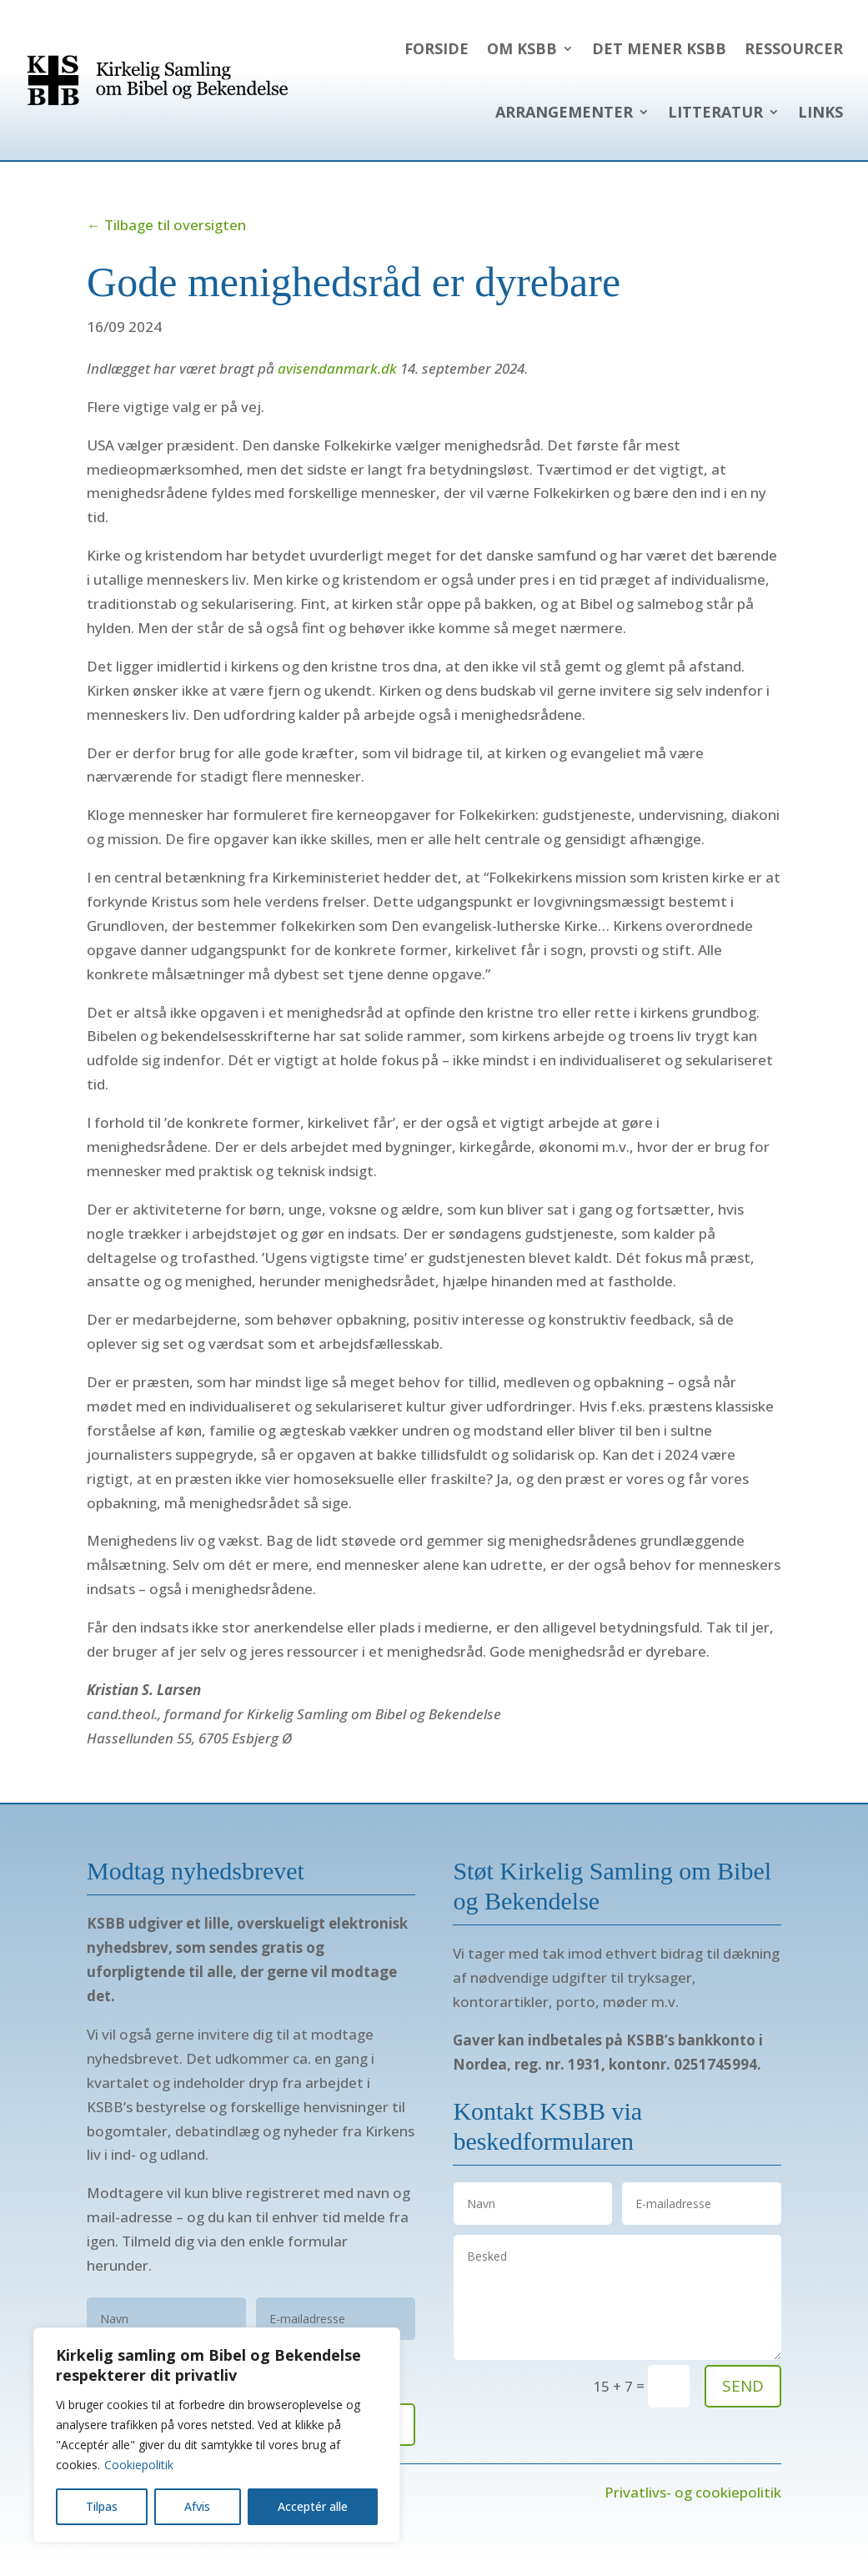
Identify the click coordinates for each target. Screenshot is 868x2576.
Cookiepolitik (138, 2465)
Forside (436, 48)
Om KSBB (522, 48)
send (743, 2386)
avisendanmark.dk (337, 368)
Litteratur (715, 112)
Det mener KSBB (659, 48)
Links (820, 112)
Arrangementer (564, 112)
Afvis (197, 2506)
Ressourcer (794, 48)
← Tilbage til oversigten (166, 224)
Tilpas (102, 2506)
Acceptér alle (313, 2506)
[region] (216, 2435)
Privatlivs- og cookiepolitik (693, 2492)
